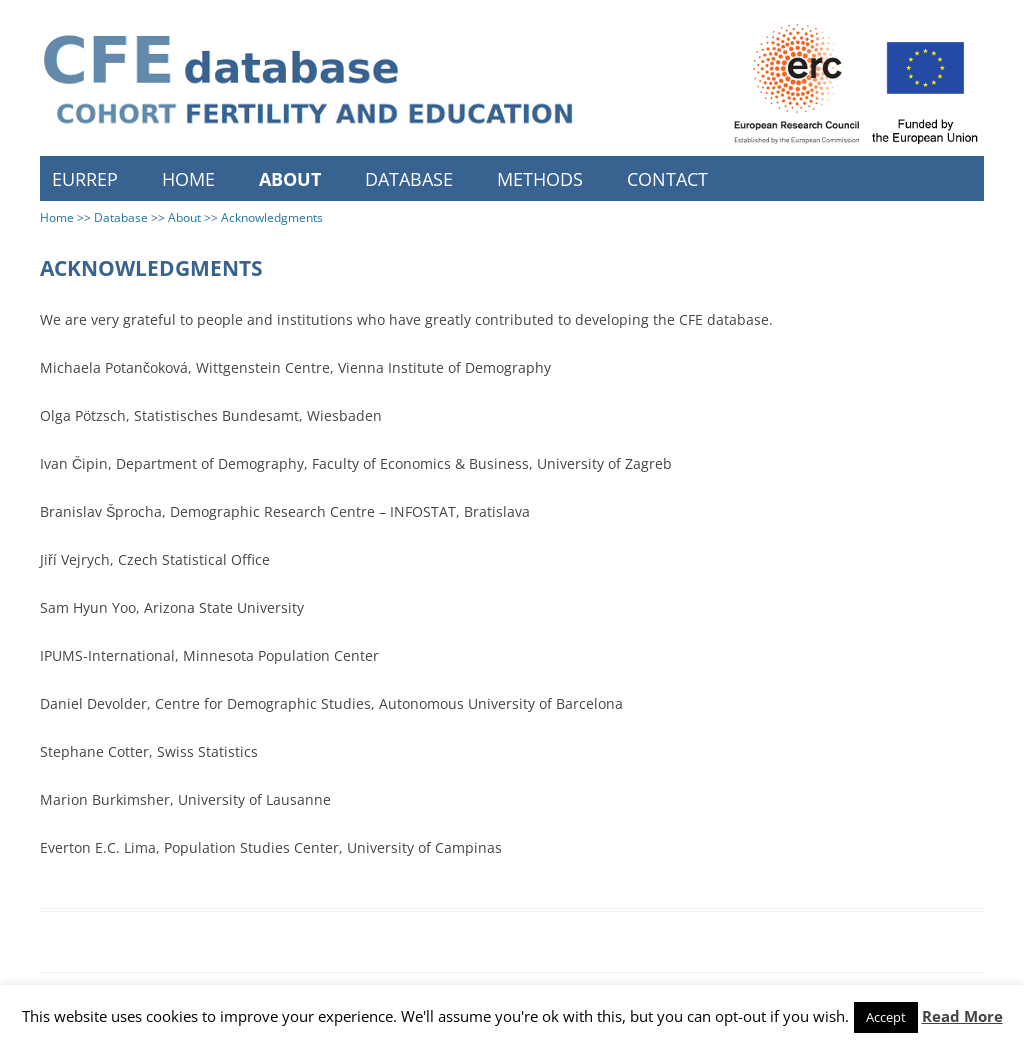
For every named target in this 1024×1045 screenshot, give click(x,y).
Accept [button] (886, 1017)
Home (188, 179)
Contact (667, 179)
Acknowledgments (272, 217)
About (290, 179)
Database (409, 179)
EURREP (85, 179)
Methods (540, 179)
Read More (962, 1016)
